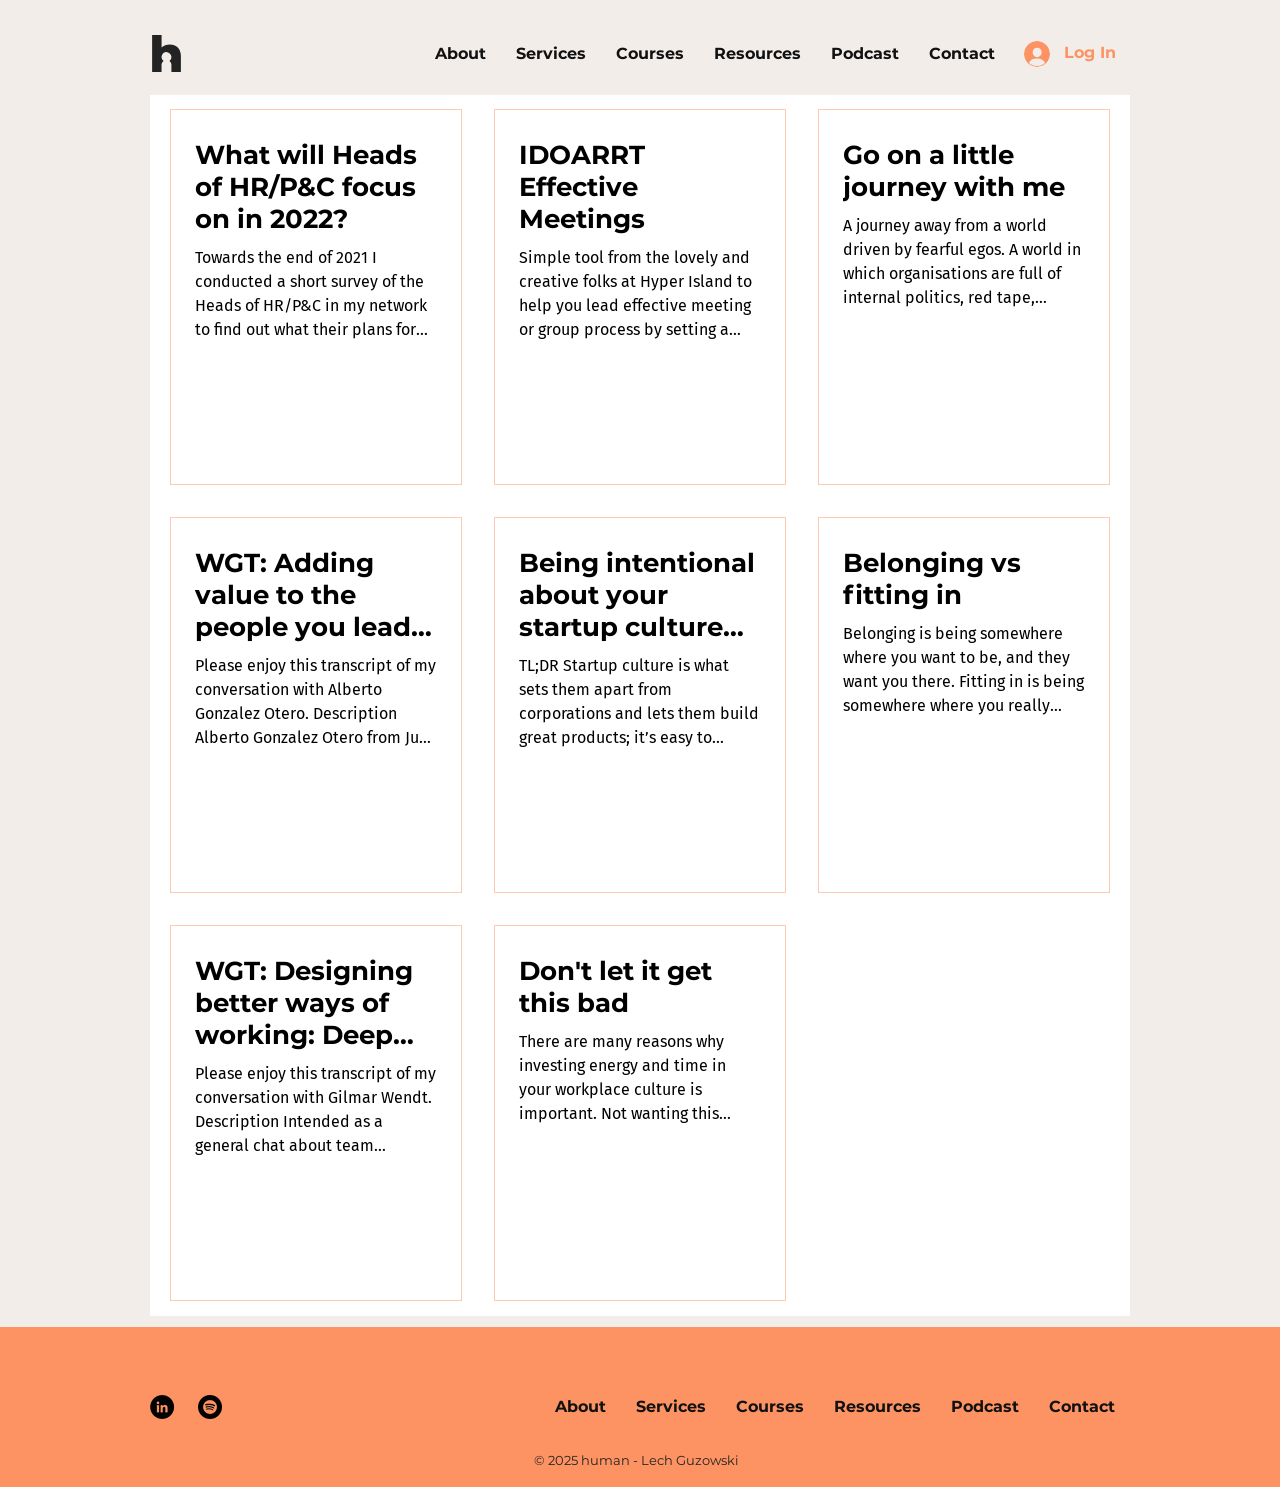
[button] (650, 53)
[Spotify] (210, 1407)
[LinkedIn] (162, 1407)
